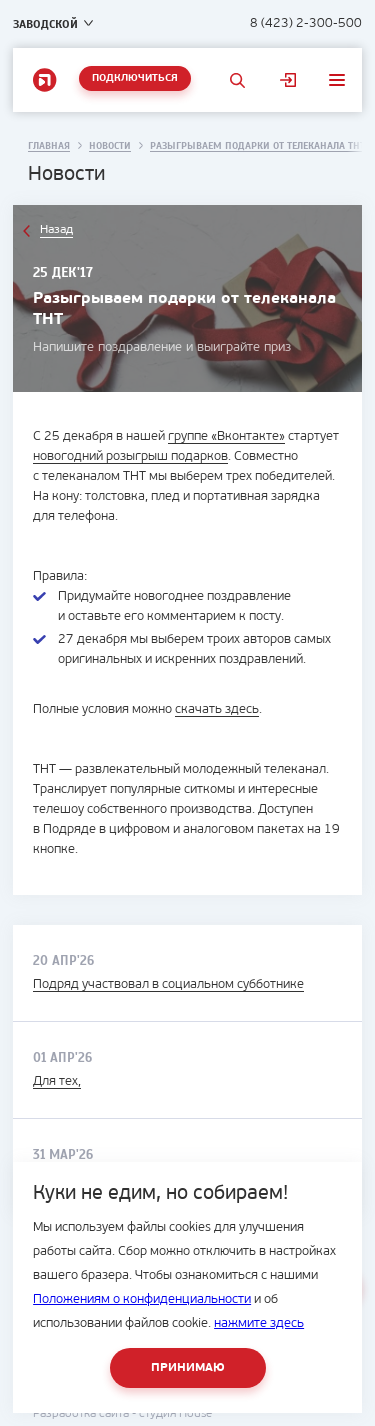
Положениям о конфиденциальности (142, 1299)
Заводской (45, 24)
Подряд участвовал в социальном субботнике (168, 984)
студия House (175, 1414)
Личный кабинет (288, 80)
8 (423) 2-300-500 (306, 23)
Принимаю (188, 1368)
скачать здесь (217, 709)
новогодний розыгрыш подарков (130, 456)
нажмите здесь (259, 1323)
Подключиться (135, 78)
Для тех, (57, 1081)
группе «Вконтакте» (226, 436)
